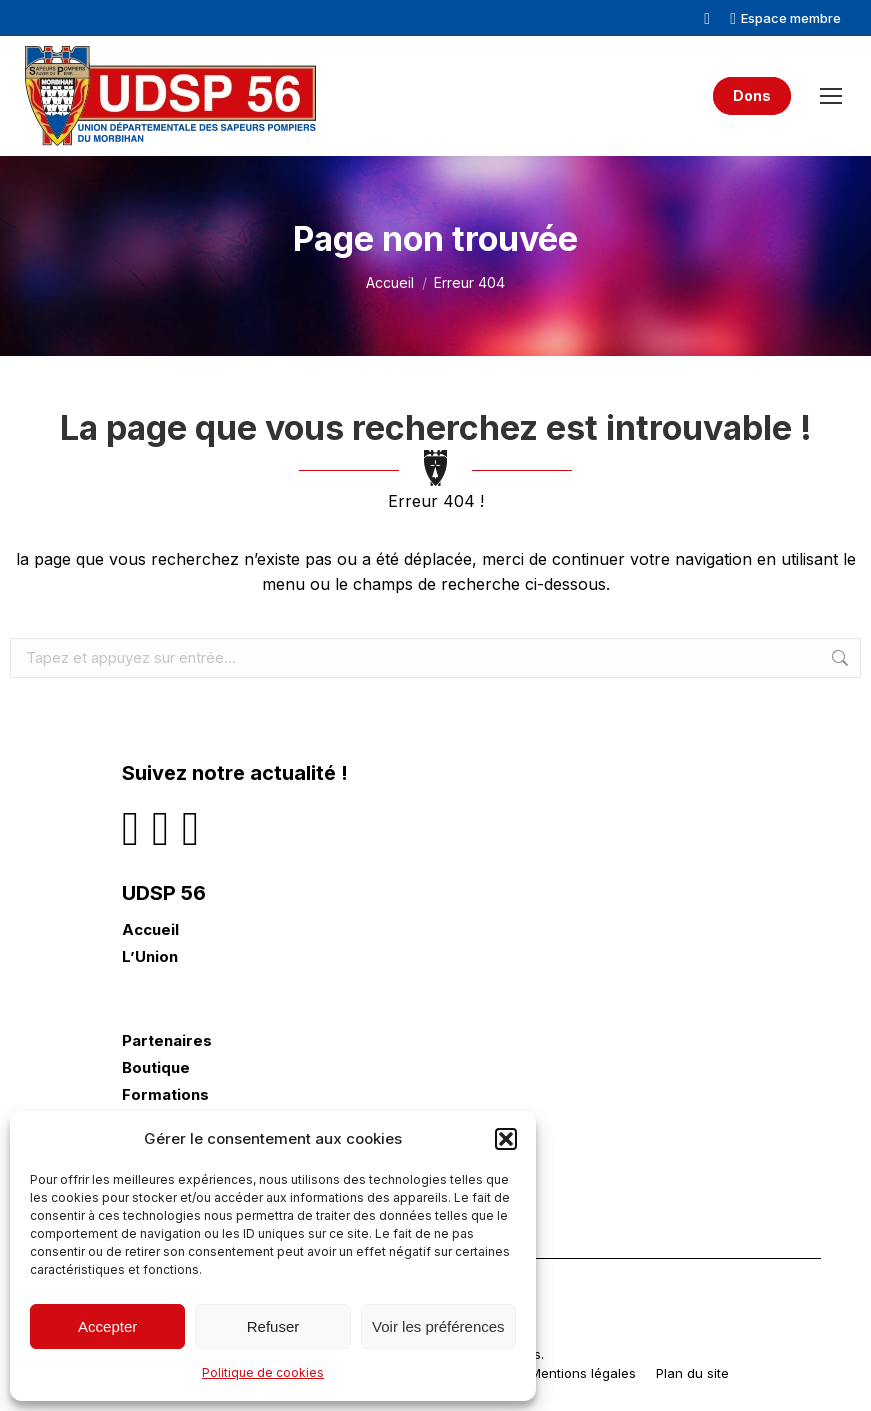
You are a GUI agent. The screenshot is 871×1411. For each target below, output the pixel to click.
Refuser (273, 1326)
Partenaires (167, 1041)
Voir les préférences (438, 1326)
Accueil (150, 930)
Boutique (156, 1068)
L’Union (150, 957)
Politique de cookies (263, 1372)
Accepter (107, 1326)
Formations (165, 1095)
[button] (506, 1139)
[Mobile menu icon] (831, 96)
